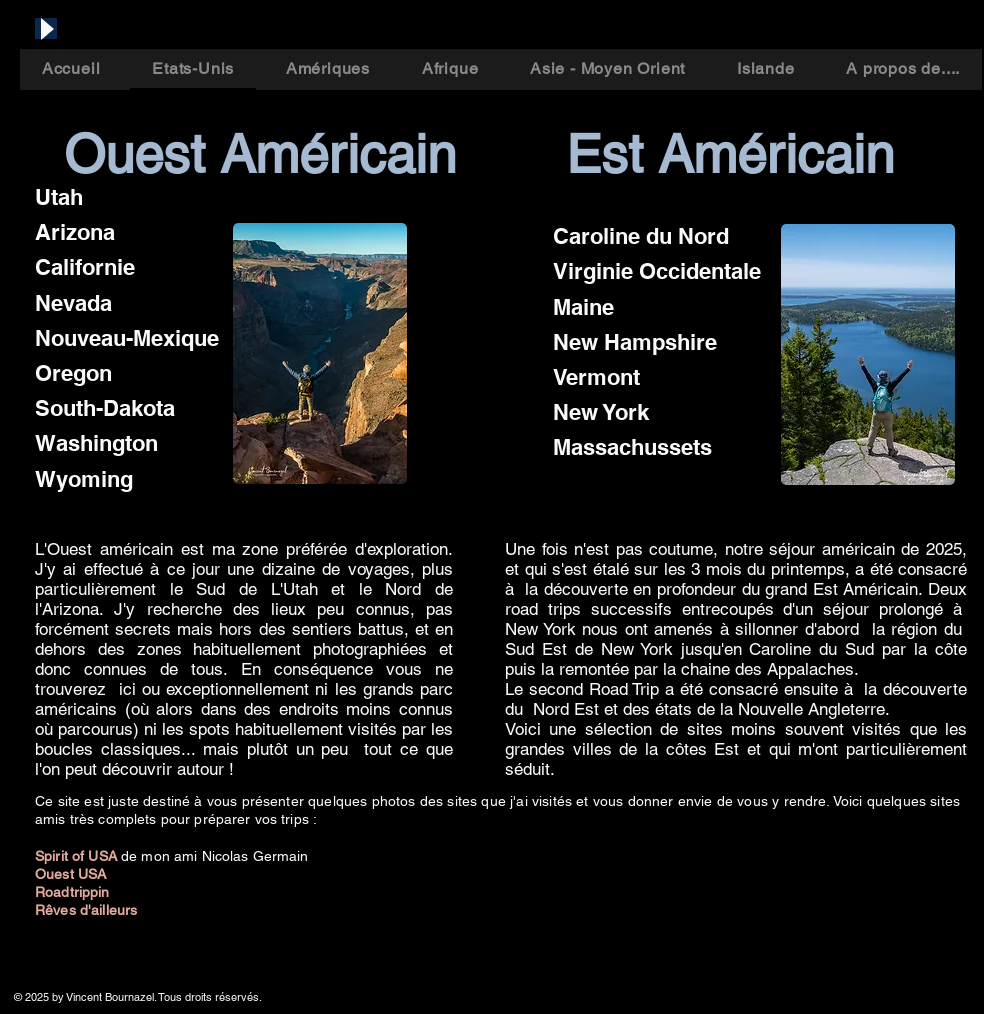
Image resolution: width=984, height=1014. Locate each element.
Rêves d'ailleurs (86, 910)
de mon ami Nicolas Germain (215, 856)
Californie (85, 267)
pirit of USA (82, 856)
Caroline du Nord (641, 236)
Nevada (73, 303)
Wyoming (84, 479)
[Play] (46, 28)
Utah (59, 197)
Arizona (75, 232)
